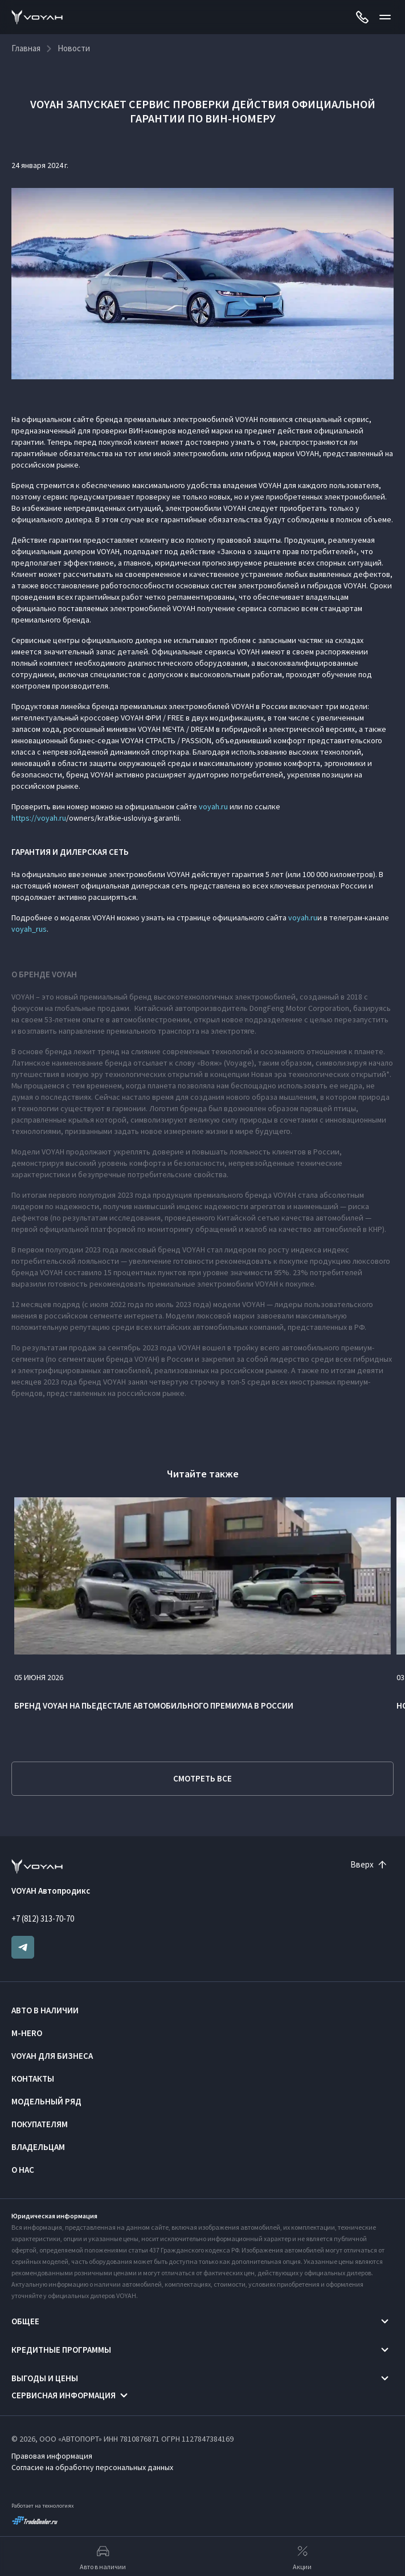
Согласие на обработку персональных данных (92, 2467)
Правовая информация (51, 2456)
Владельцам (38, 2146)
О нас (22, 2169)
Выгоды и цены (44, 2378)
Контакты (32, 2078)
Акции (302, 2556)
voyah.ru (213, 806)
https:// (24, 818)
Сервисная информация (63, 2395)
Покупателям (39, 2124)
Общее (25, 2321)
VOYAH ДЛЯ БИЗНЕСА (52, 2055)
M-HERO (26, 2033)
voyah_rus (29, 929)
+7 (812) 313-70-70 (42, 1918)
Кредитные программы (61, 2349)
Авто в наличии (45, 2010)
